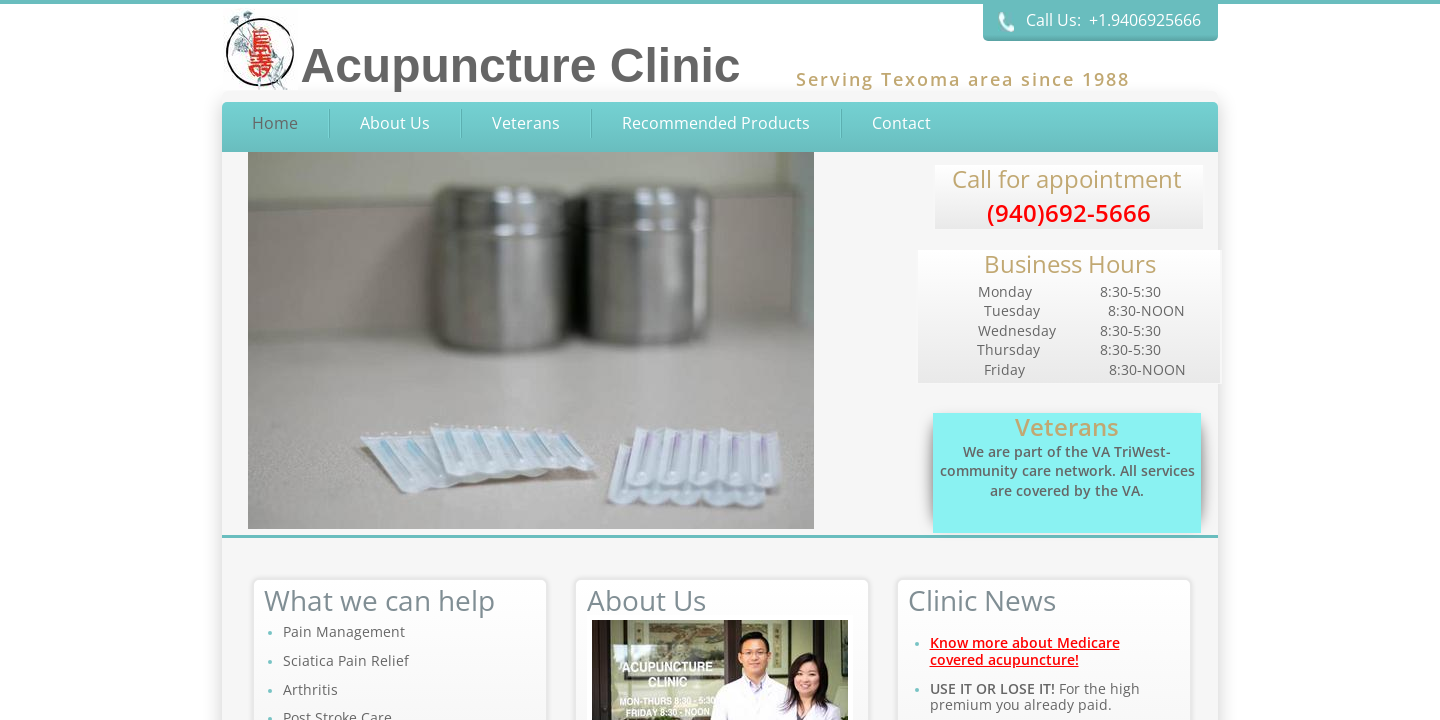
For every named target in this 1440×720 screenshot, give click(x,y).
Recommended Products (716, 123)
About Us (395, 123)
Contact (901, 123)
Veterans (526, 123)
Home (275, 123)
